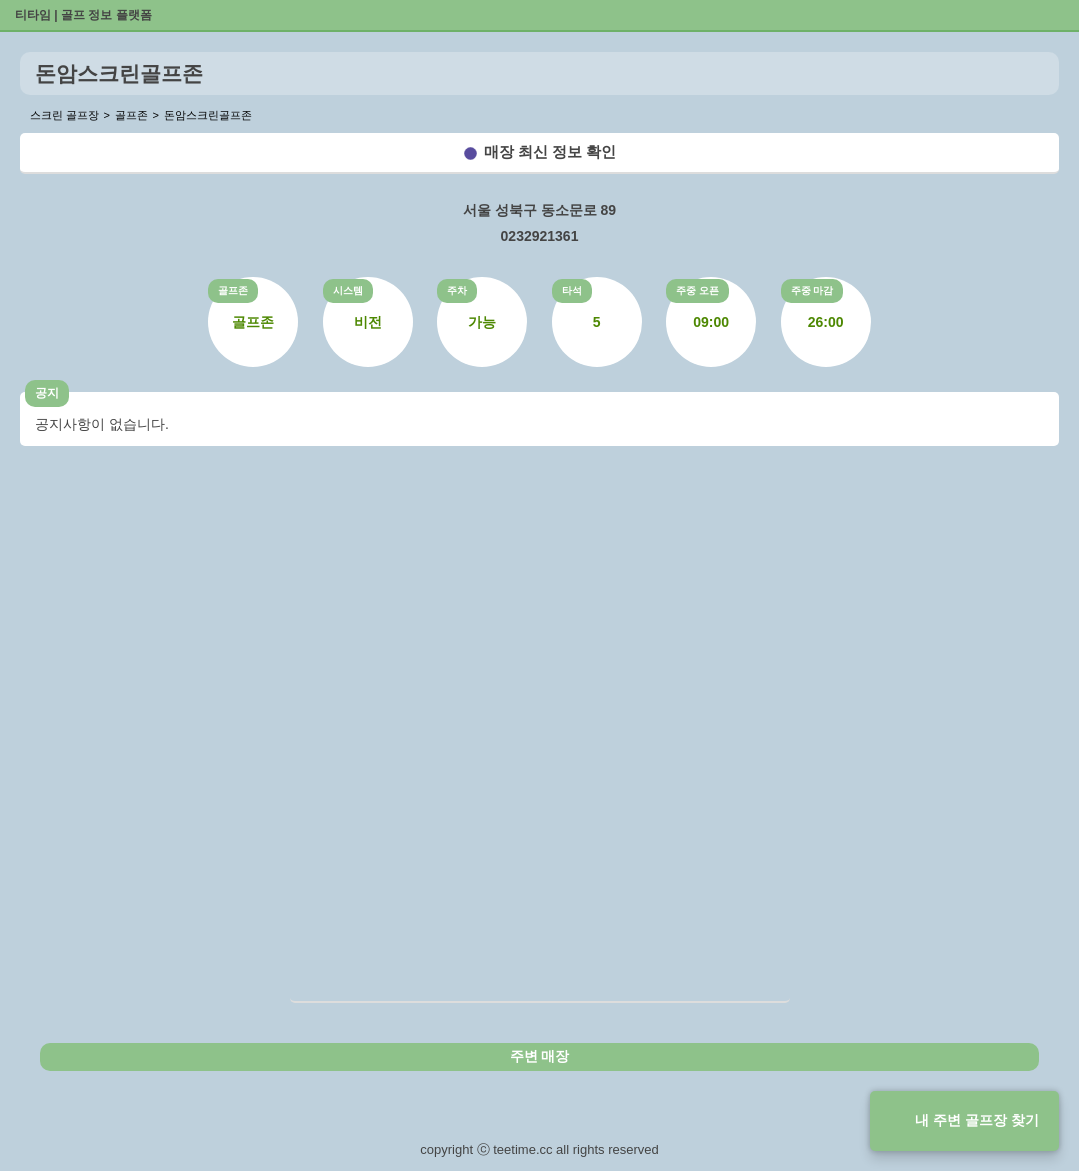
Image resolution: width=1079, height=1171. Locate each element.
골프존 (233, 290)
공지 (47, 393)
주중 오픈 (697, 290)
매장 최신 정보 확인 (550, 151)
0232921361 (540, 236)
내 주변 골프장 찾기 (977, 1120)
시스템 (348, 290)
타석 (572, 290)
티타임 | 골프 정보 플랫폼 (83, 15)
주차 (457, 290)
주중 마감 (812, 290)
